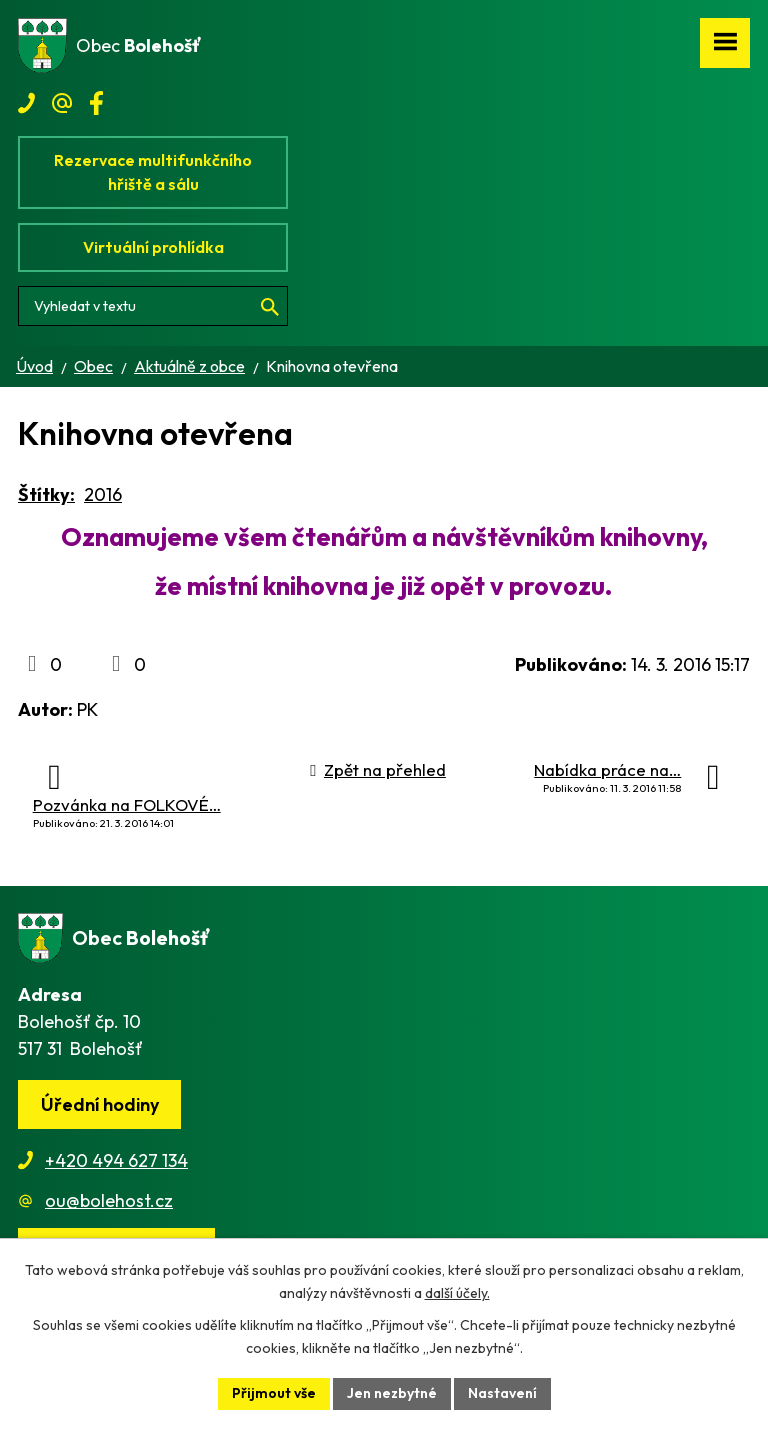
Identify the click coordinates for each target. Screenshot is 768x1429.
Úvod (34, 366)
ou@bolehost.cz (109, 1200)
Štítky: (46, 494)
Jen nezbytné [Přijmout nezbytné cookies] (392, 1393)
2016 (103, 494)
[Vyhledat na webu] (153, 306)
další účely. (457, 1293)
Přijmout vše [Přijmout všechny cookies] (274, 1393)
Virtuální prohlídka (153, 247)
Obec (93, 366)
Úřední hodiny (100, 1104)
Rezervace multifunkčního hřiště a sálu (153, 172)
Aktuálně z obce (189, 366)
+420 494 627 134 (116, 1160)
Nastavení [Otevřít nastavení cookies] (502, 1393)
